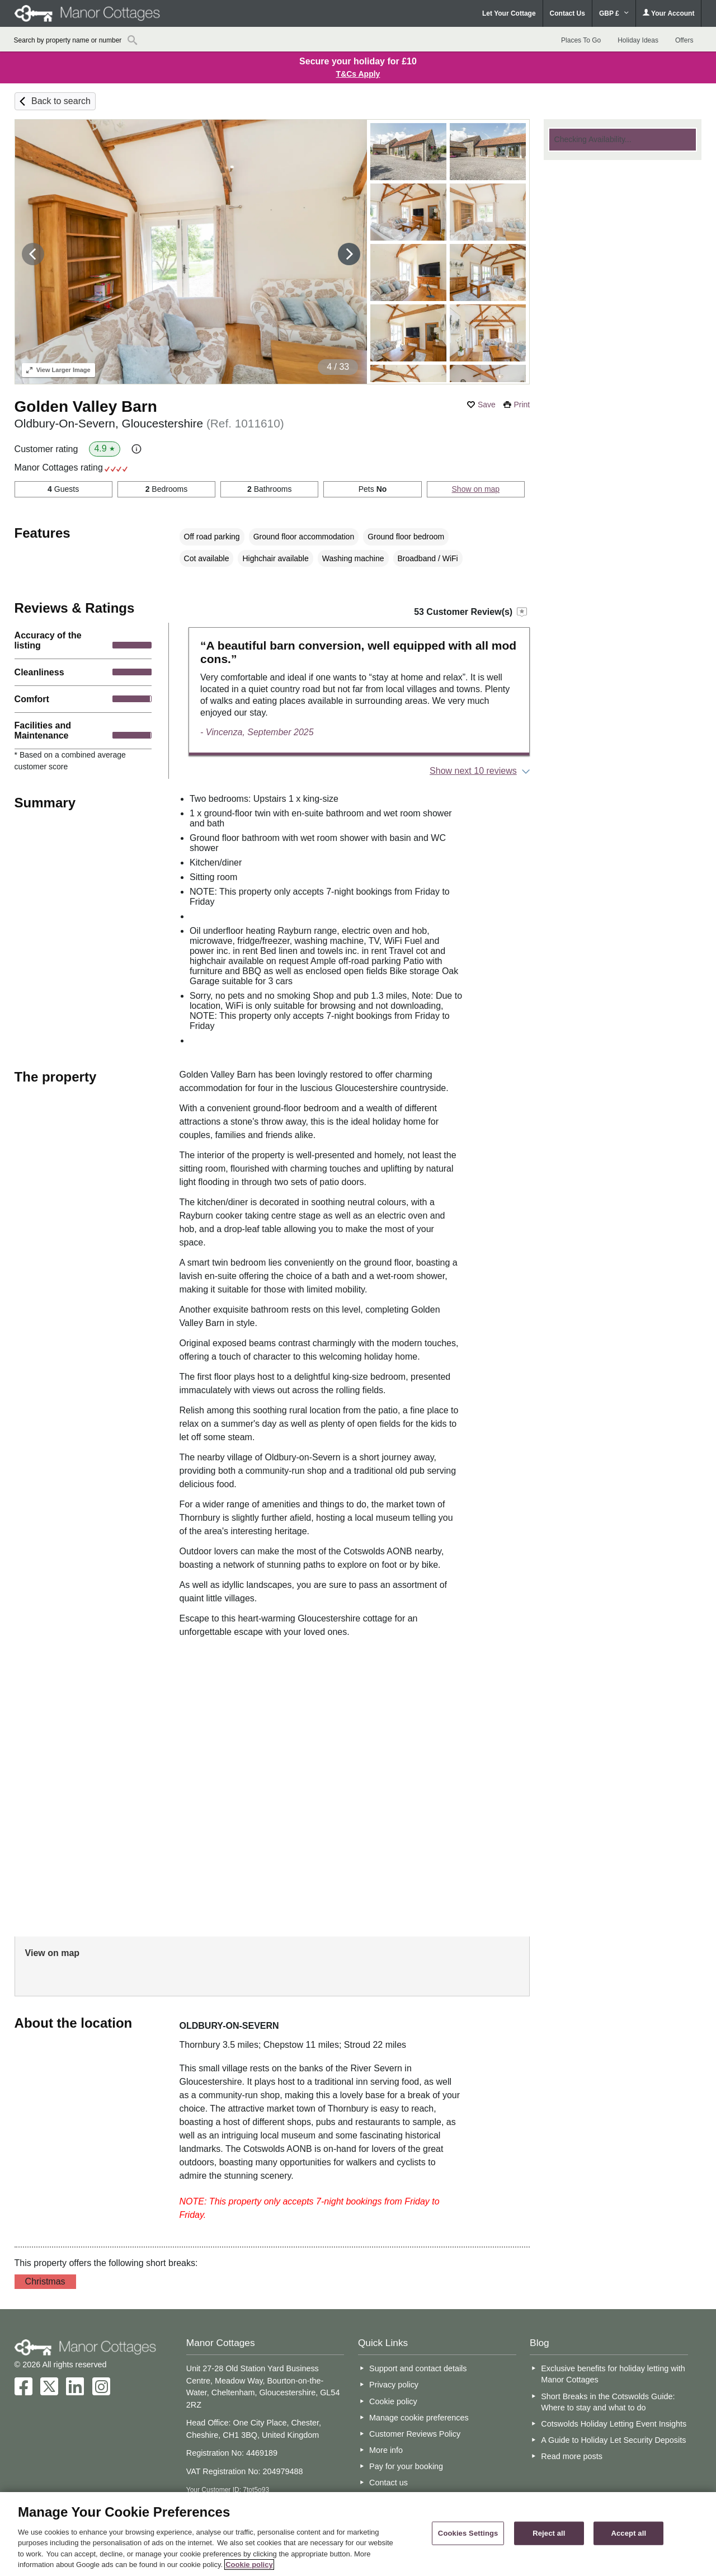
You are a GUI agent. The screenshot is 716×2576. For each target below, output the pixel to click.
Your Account (668, 13)
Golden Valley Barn (86, 406)
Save (487, 404)
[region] (358, 2534)
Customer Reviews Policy (414, 2433)
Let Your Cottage (509, 13)
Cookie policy (393, 2401)
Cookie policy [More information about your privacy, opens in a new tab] (249, 2564)
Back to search (61, 101)
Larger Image (58, 369)
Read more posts (571, 2456)
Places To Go (581, 40)
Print (522, 404)
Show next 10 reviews (473, 770)
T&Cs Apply (358, 73)
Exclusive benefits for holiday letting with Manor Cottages (613, 2374)
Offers (684, 40)
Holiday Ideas (638, 40)
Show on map (476, 489)
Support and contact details (418, 2368)
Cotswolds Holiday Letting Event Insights (613, 2423)
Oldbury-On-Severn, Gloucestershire (149, 423)
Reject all (549, 2533)
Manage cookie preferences (419, 2417)
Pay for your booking (406, 2466)
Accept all (628, 2533)
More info (386, 2450)
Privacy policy (393, 2384)
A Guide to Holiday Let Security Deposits (613, 2440)
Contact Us (567, 13)
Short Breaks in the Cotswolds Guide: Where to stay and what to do (608, 2402)
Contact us (388, 2482)
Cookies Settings (468, 2533)
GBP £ (614, 13)
